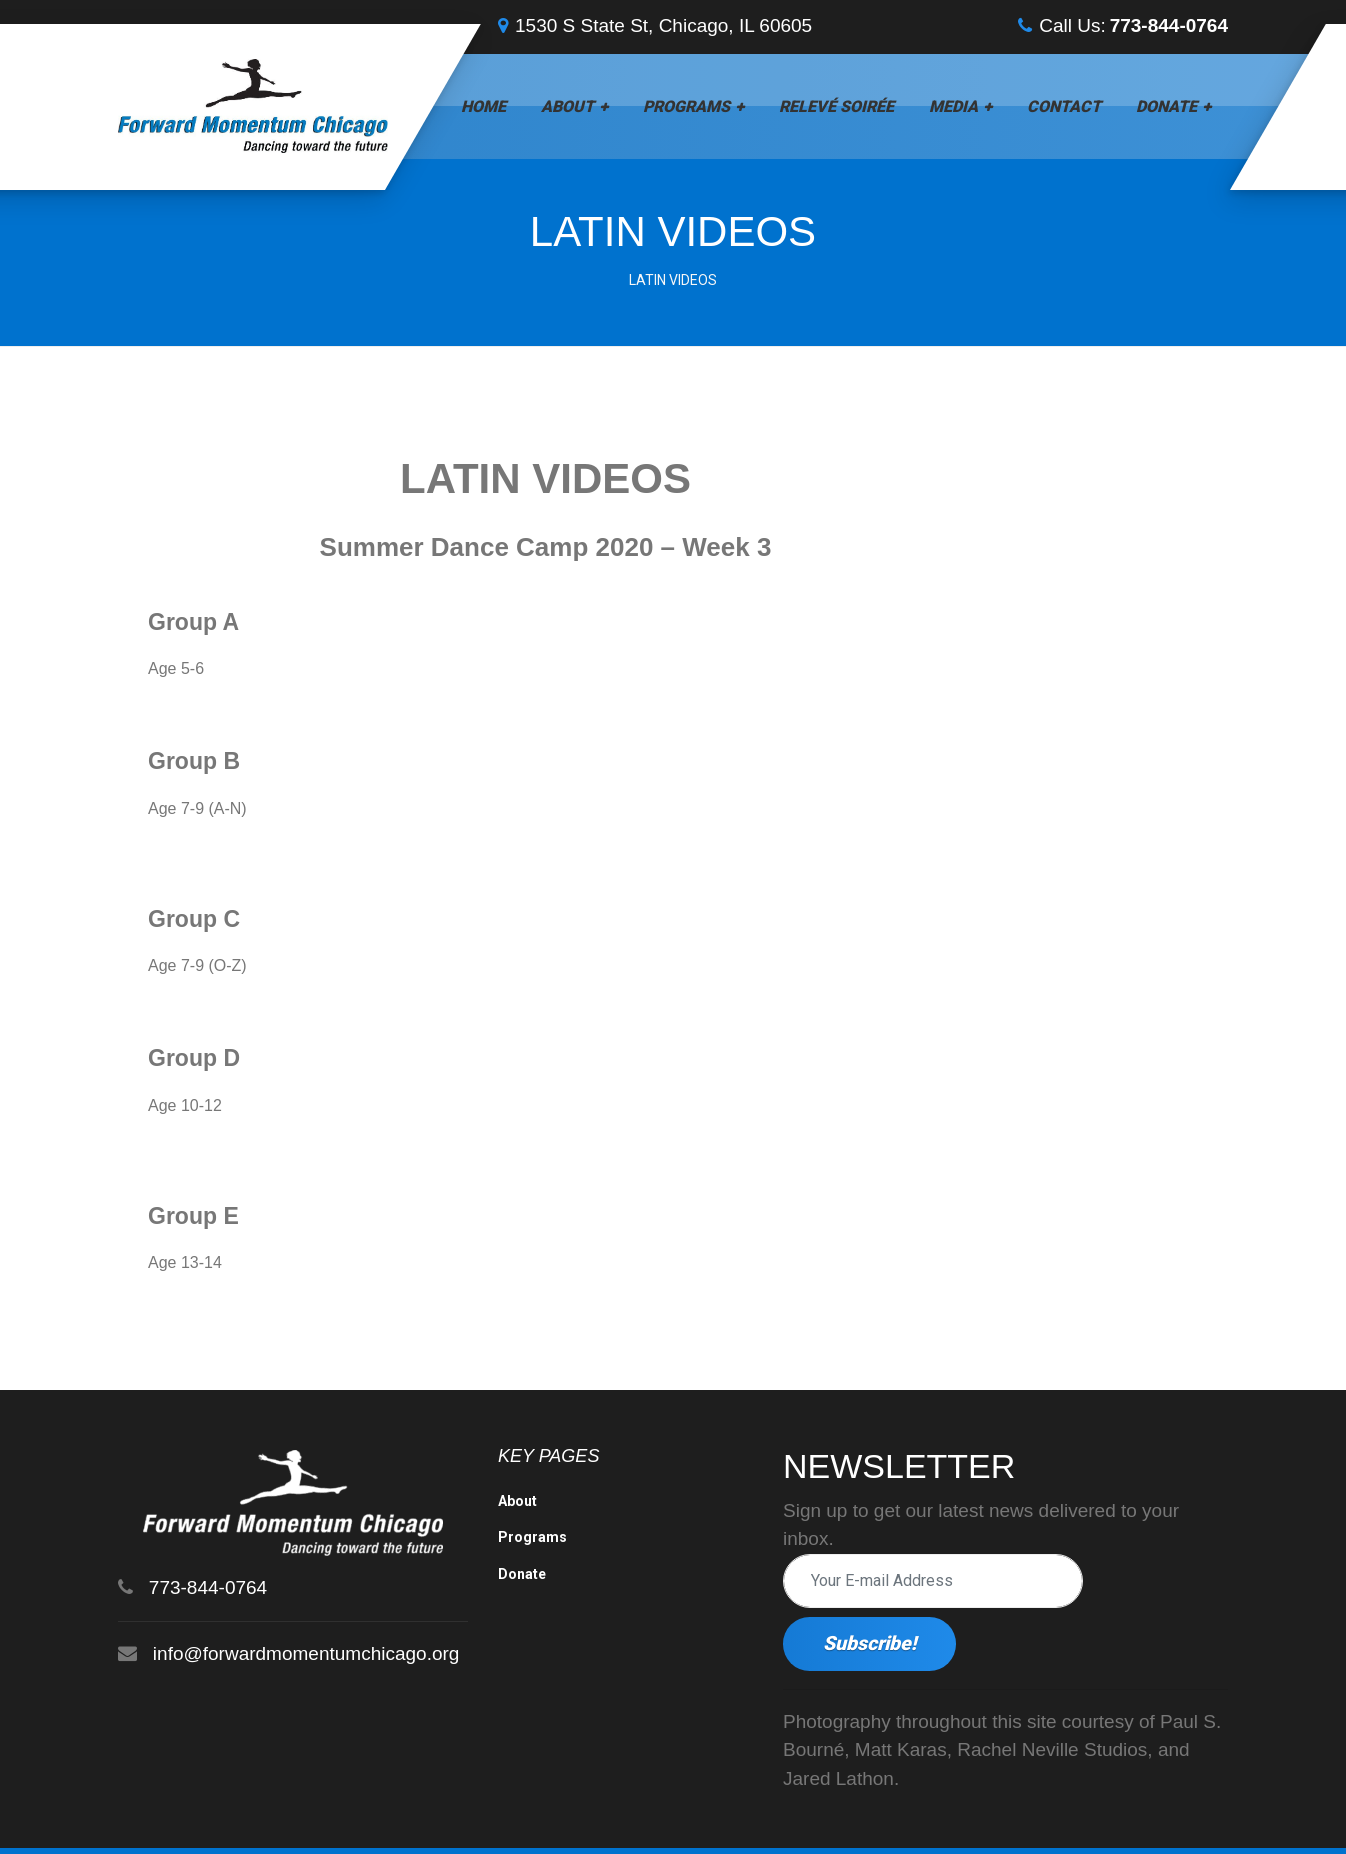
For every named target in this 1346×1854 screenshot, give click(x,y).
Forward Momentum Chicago (255, 1821)
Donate (1166, 106)
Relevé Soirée (836, 106)
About (567, 106)
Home (483, 106)
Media (953, 106)
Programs (686, 106)
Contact (1064, 106)
